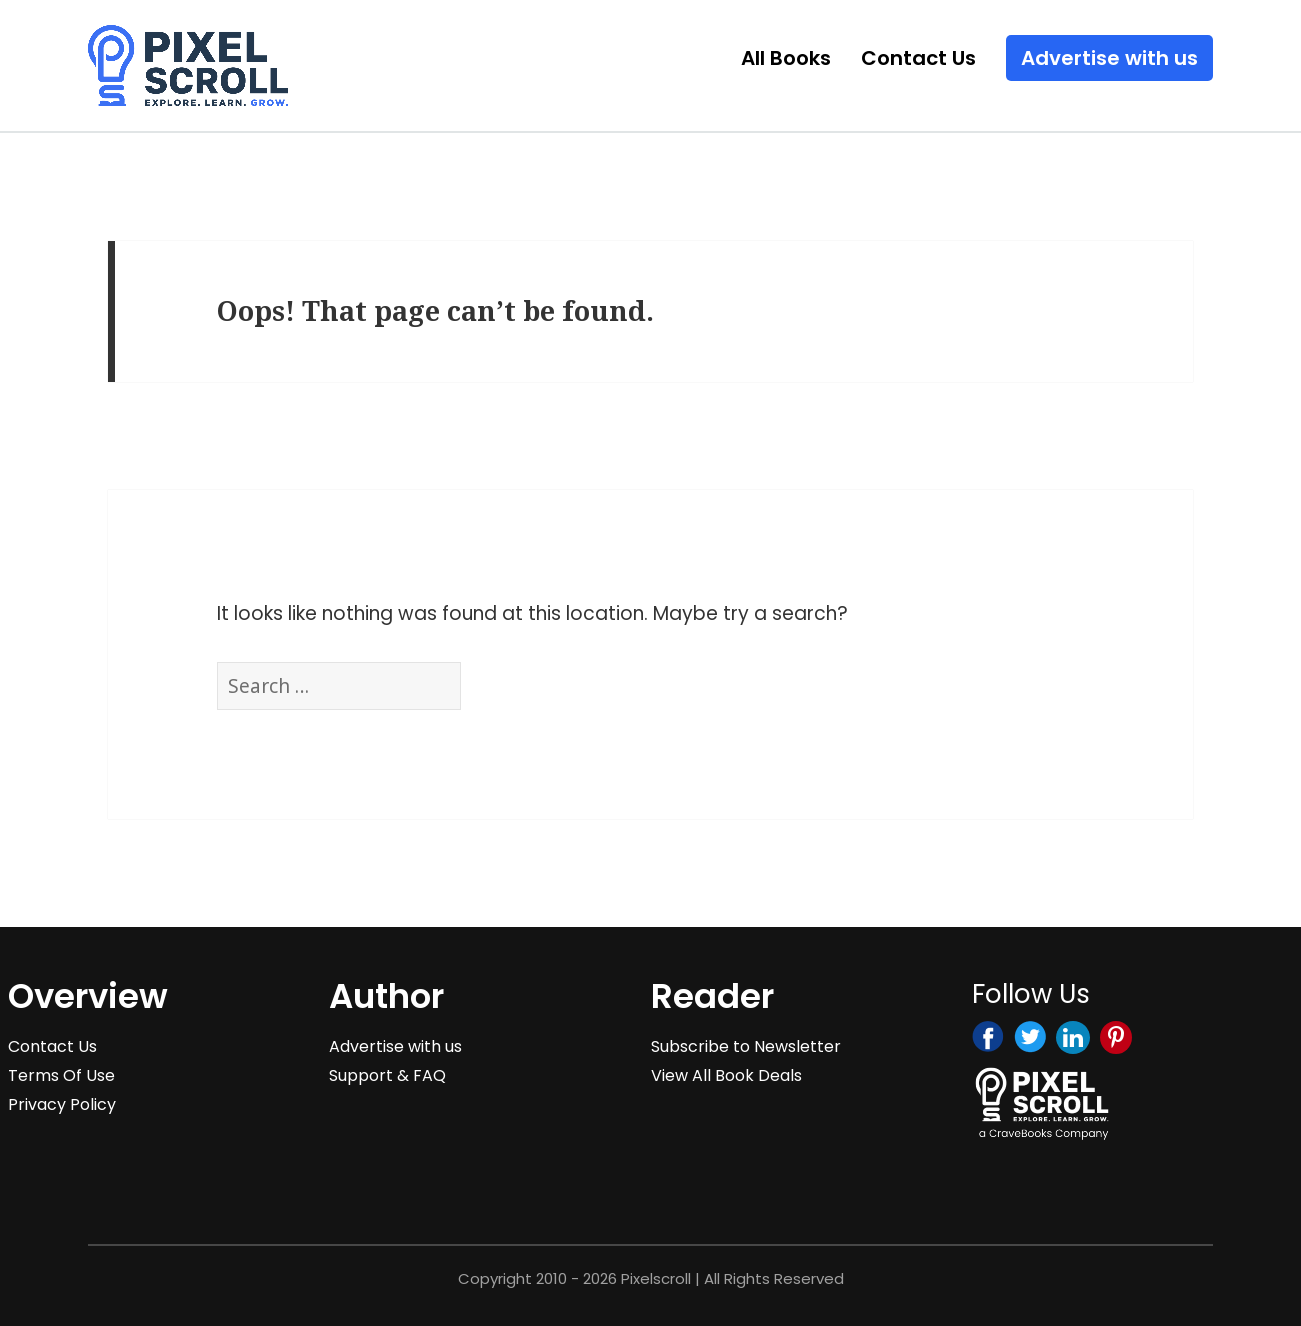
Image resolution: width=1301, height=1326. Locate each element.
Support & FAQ (387, 1075)
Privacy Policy (62, 1104)
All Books (786, 58)
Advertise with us (1109, 58)
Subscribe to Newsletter (746, 1046)
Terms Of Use (61, 1075)
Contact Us (918, 58)
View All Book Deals (726, 1075)
